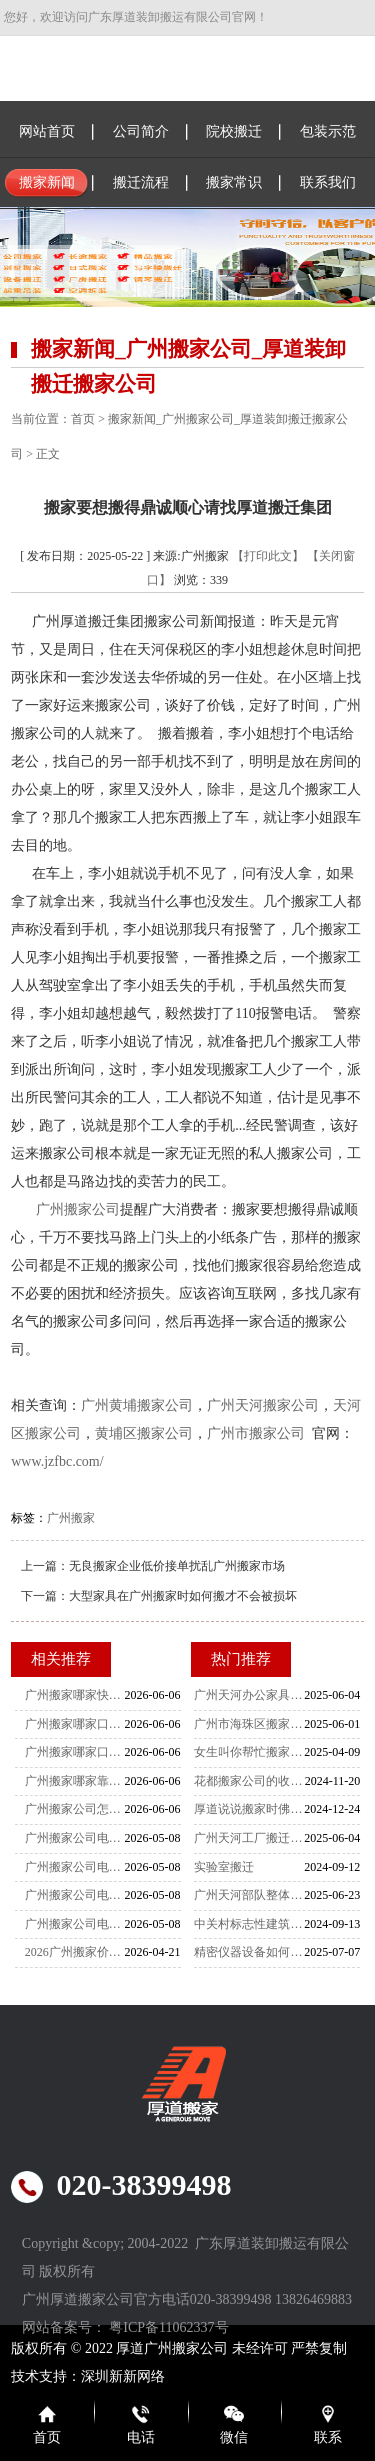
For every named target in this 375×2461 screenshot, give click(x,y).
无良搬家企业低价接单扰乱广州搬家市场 (177, 1566)
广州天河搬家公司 (263, 1405)
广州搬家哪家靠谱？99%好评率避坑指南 (75, 1781)
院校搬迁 (234, 131)
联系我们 (328, 182)
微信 (234, 2437)
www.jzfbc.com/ (57, 1461)
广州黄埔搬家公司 (137, 1405)
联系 (328, 2437)
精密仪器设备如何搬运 (249, 1952)
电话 (141, 2437)
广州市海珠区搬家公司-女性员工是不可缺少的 (249, 1724)
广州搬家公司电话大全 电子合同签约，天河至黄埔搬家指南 (75, 1924)
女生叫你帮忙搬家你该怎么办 (249, 1752)
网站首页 (47, 131)
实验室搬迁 (224, 1867)
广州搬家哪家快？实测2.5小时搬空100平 (75, 1695)
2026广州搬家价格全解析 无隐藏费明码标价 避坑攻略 (75, 1952)
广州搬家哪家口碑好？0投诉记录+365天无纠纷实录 (75, 1752)
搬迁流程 (141, 182)
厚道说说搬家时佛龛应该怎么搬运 (249, 1809)
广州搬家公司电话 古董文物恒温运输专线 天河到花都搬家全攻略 (75, 1838)
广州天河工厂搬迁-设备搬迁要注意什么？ (249, 1838)
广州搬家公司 (78, 1209)
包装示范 (328, 131)
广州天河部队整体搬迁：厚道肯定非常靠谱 (249, 1895)
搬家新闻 (47, 182)
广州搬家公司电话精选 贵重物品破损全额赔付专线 (75, 1895)
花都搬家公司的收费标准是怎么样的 (249, 1781)
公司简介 (141, 131)
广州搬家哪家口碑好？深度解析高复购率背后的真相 (75, 1724)
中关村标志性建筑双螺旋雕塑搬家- (249, 1924)
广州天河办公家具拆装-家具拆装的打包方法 (249, 1695)
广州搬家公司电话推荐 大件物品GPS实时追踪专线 (75, 1867)
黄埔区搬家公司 (144, 1433)
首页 (83, 419)
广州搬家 (71, 1518)
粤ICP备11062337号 (168, 2327)
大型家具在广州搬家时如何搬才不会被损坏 (183, 1596)
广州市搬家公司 (256, 1433)
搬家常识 (234, 182)
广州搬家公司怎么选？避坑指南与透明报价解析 (75, 1809)
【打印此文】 (268, 556)
